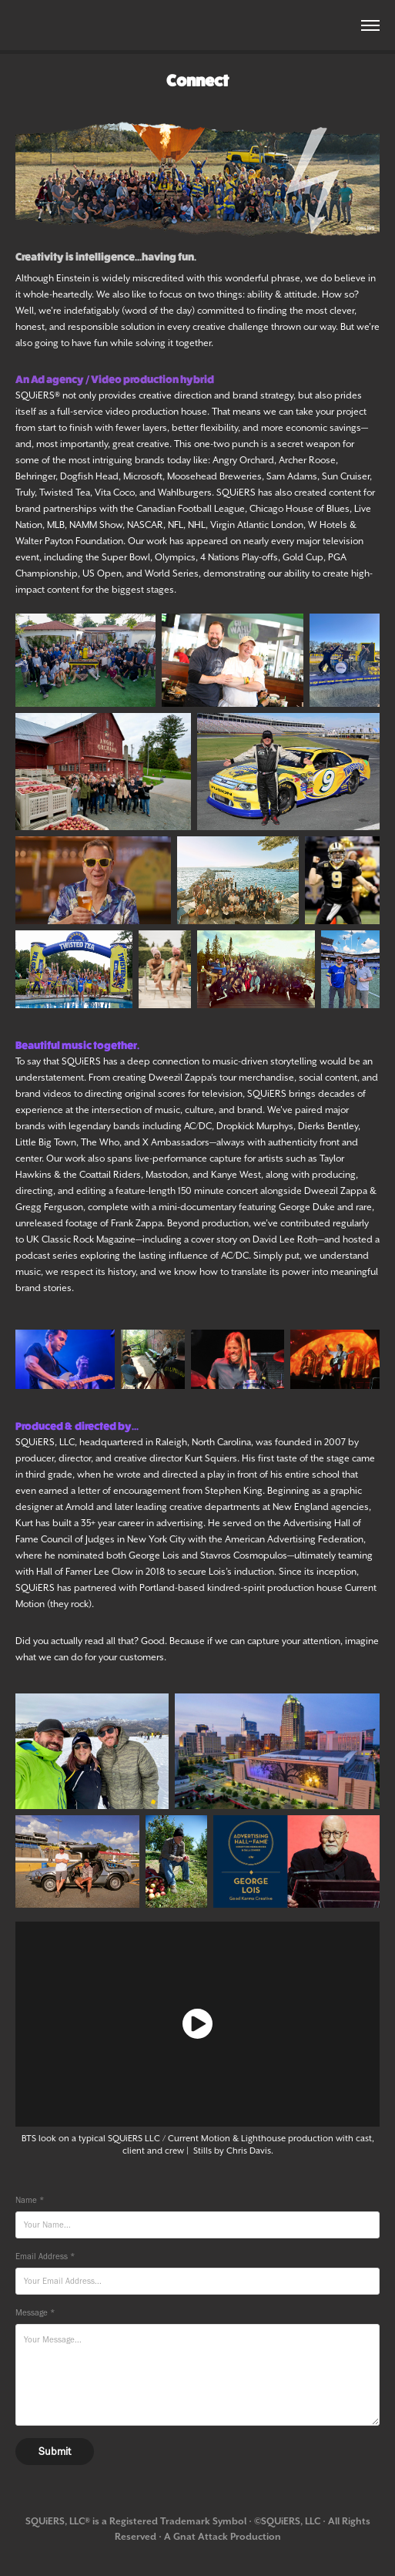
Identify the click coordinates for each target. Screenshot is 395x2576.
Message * (35, 2313)
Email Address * (45, 2256)
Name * (29, 2200)
